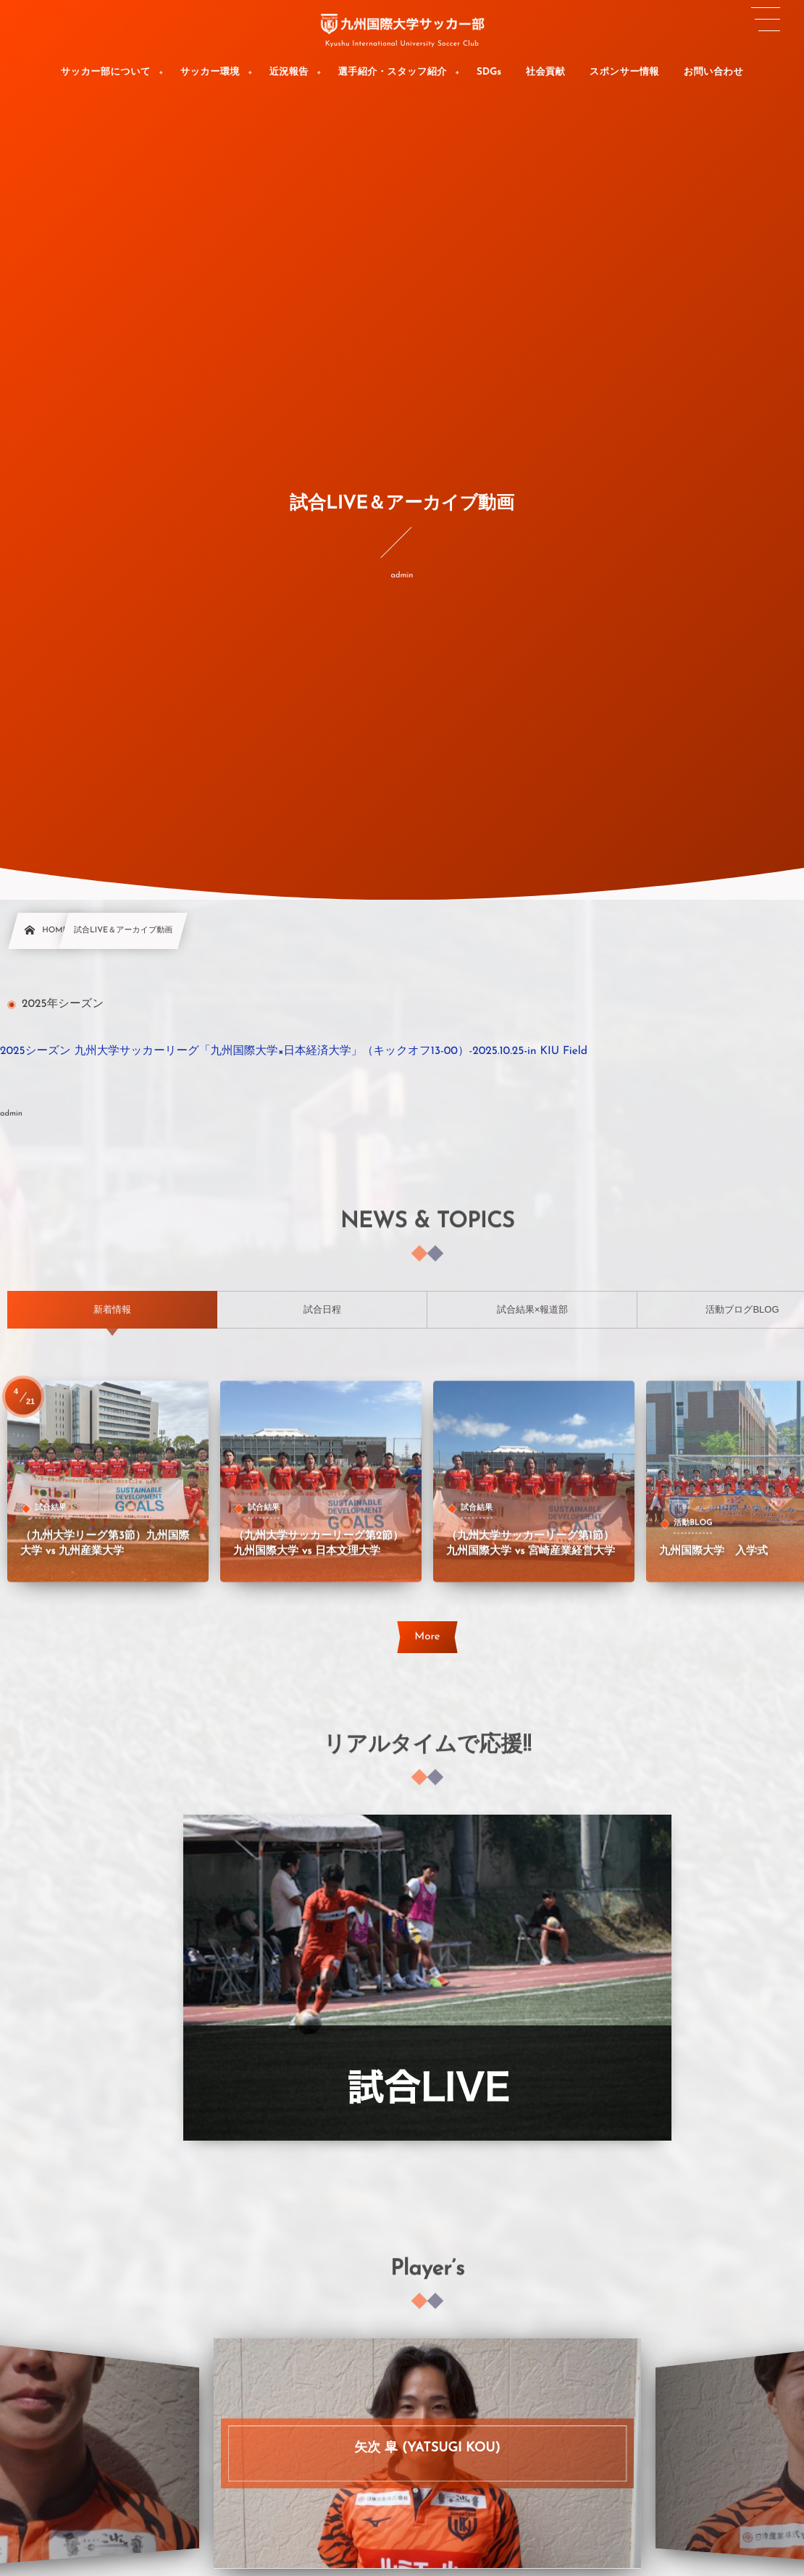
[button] (765, 19)
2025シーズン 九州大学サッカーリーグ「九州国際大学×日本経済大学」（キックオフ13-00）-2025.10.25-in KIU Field (293, 1051)
